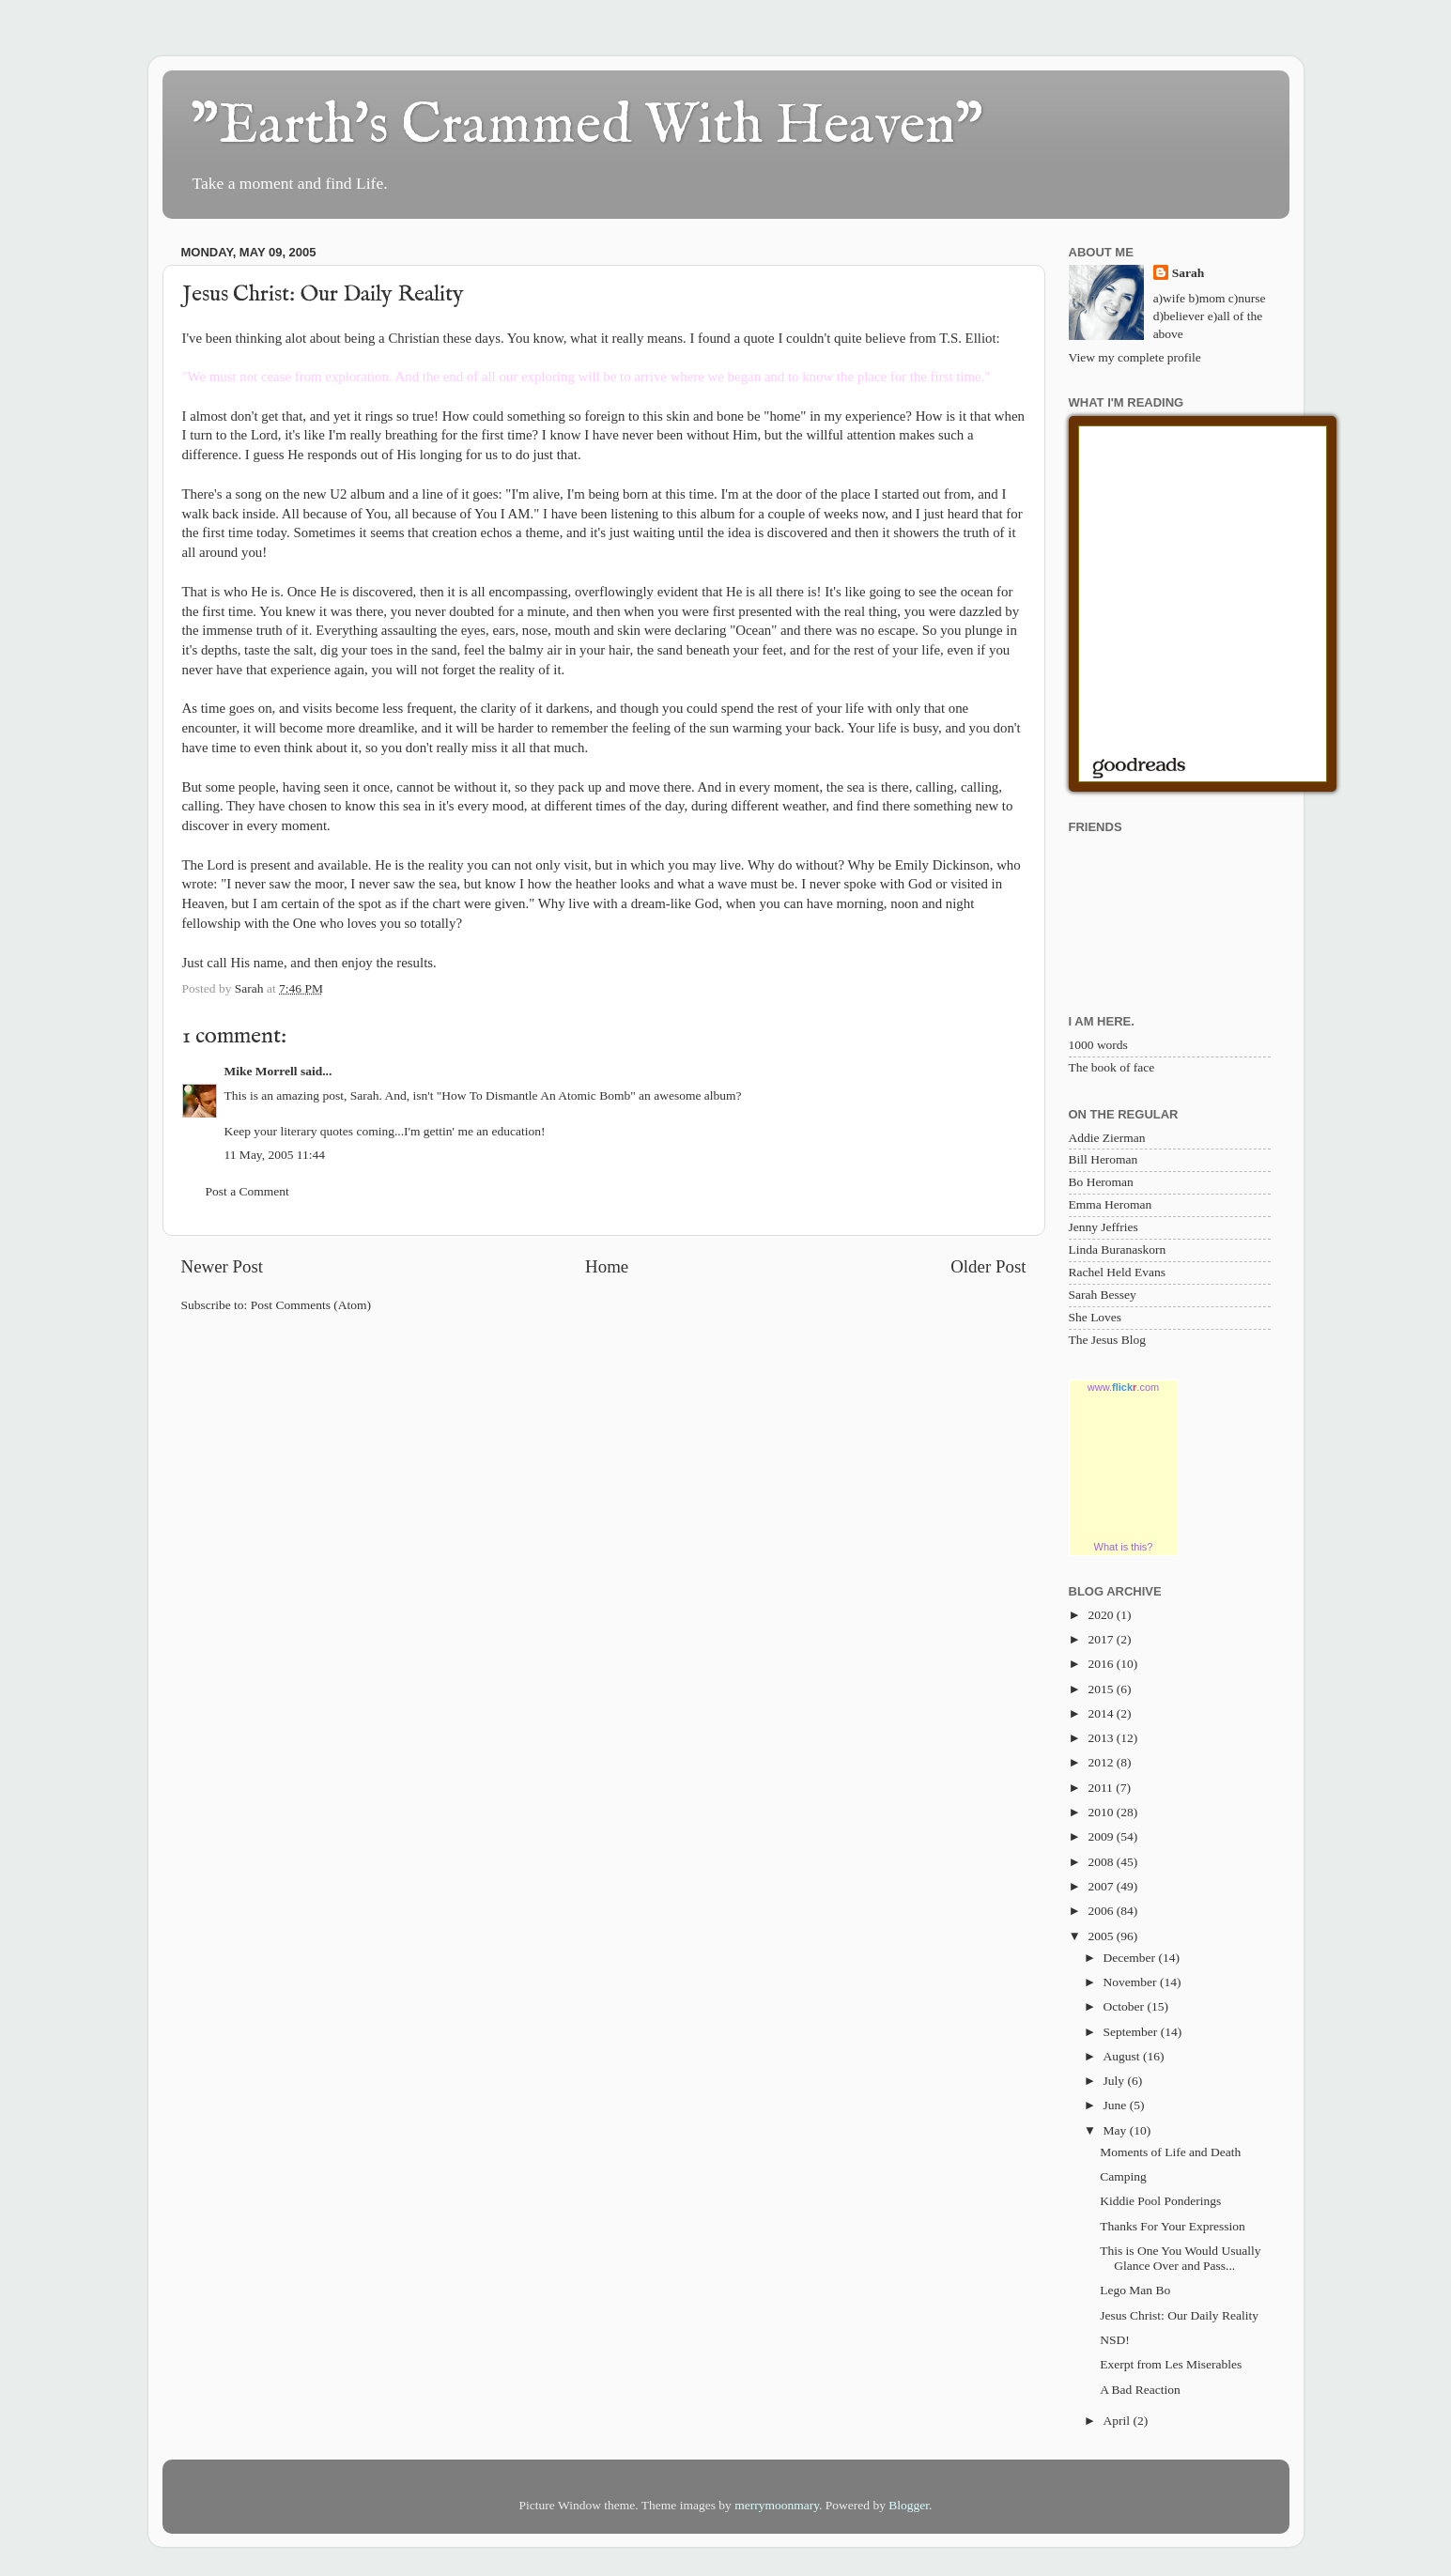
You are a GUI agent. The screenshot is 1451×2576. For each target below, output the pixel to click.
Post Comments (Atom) (311, 1305)
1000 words (1098, 1045)
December (1131, 1958)
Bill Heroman (1103, 1159)
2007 (1102, 1886)
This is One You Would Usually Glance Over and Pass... (1180, 2258)
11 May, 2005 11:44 (275, 1155)
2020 (1102, 1615)
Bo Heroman (1101, 1182)
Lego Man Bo (1135, 2290)
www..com (1123, 1387)
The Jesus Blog (1108, 1340)
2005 (1102, 1936)
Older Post (988, 1266)
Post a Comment (247, 1191)
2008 (1102, 1862)
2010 (1102, 1812)
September (1132, 2032)
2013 (1102, 1738)
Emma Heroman (1110, 1204)
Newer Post (222, 1266)
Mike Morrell (261, 1071)
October (1126, 2006)
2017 (1102, 1639)
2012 (1102, 1762)
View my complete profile (1135, 357)
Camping (1123, 2176)
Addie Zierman (1107, 1138)
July (1116, 2081)
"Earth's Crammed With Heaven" (587, 126)
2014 (1102, 1713)
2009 (1102, 1836)
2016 (1102, 1664)
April (1119, 2421)
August (1123, 2056)
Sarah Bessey (1102, 1295)
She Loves (1095, 1317)
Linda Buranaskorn (1117, 1249)
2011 (1102, 1788)
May (1117, 2130)
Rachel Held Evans (1117, 1272)
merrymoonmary (776, 2505)
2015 (1102, 1689)
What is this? (1123, 1546)
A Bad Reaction (1140, 2390)
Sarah (1188, 273)
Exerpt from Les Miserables (1171, 2364)
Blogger (908, 2505)
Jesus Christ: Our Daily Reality (1179, 2315)
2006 (1102, 1911)
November (1132, 1982)
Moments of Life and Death (1170, 2152)
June (1117, 2105)
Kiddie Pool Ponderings (1160, 2201)
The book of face (1112, 1067)
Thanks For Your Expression (1172, 2226)
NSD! (1115, 2340)
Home (606, 1266)
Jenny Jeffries (1103, 1227)
